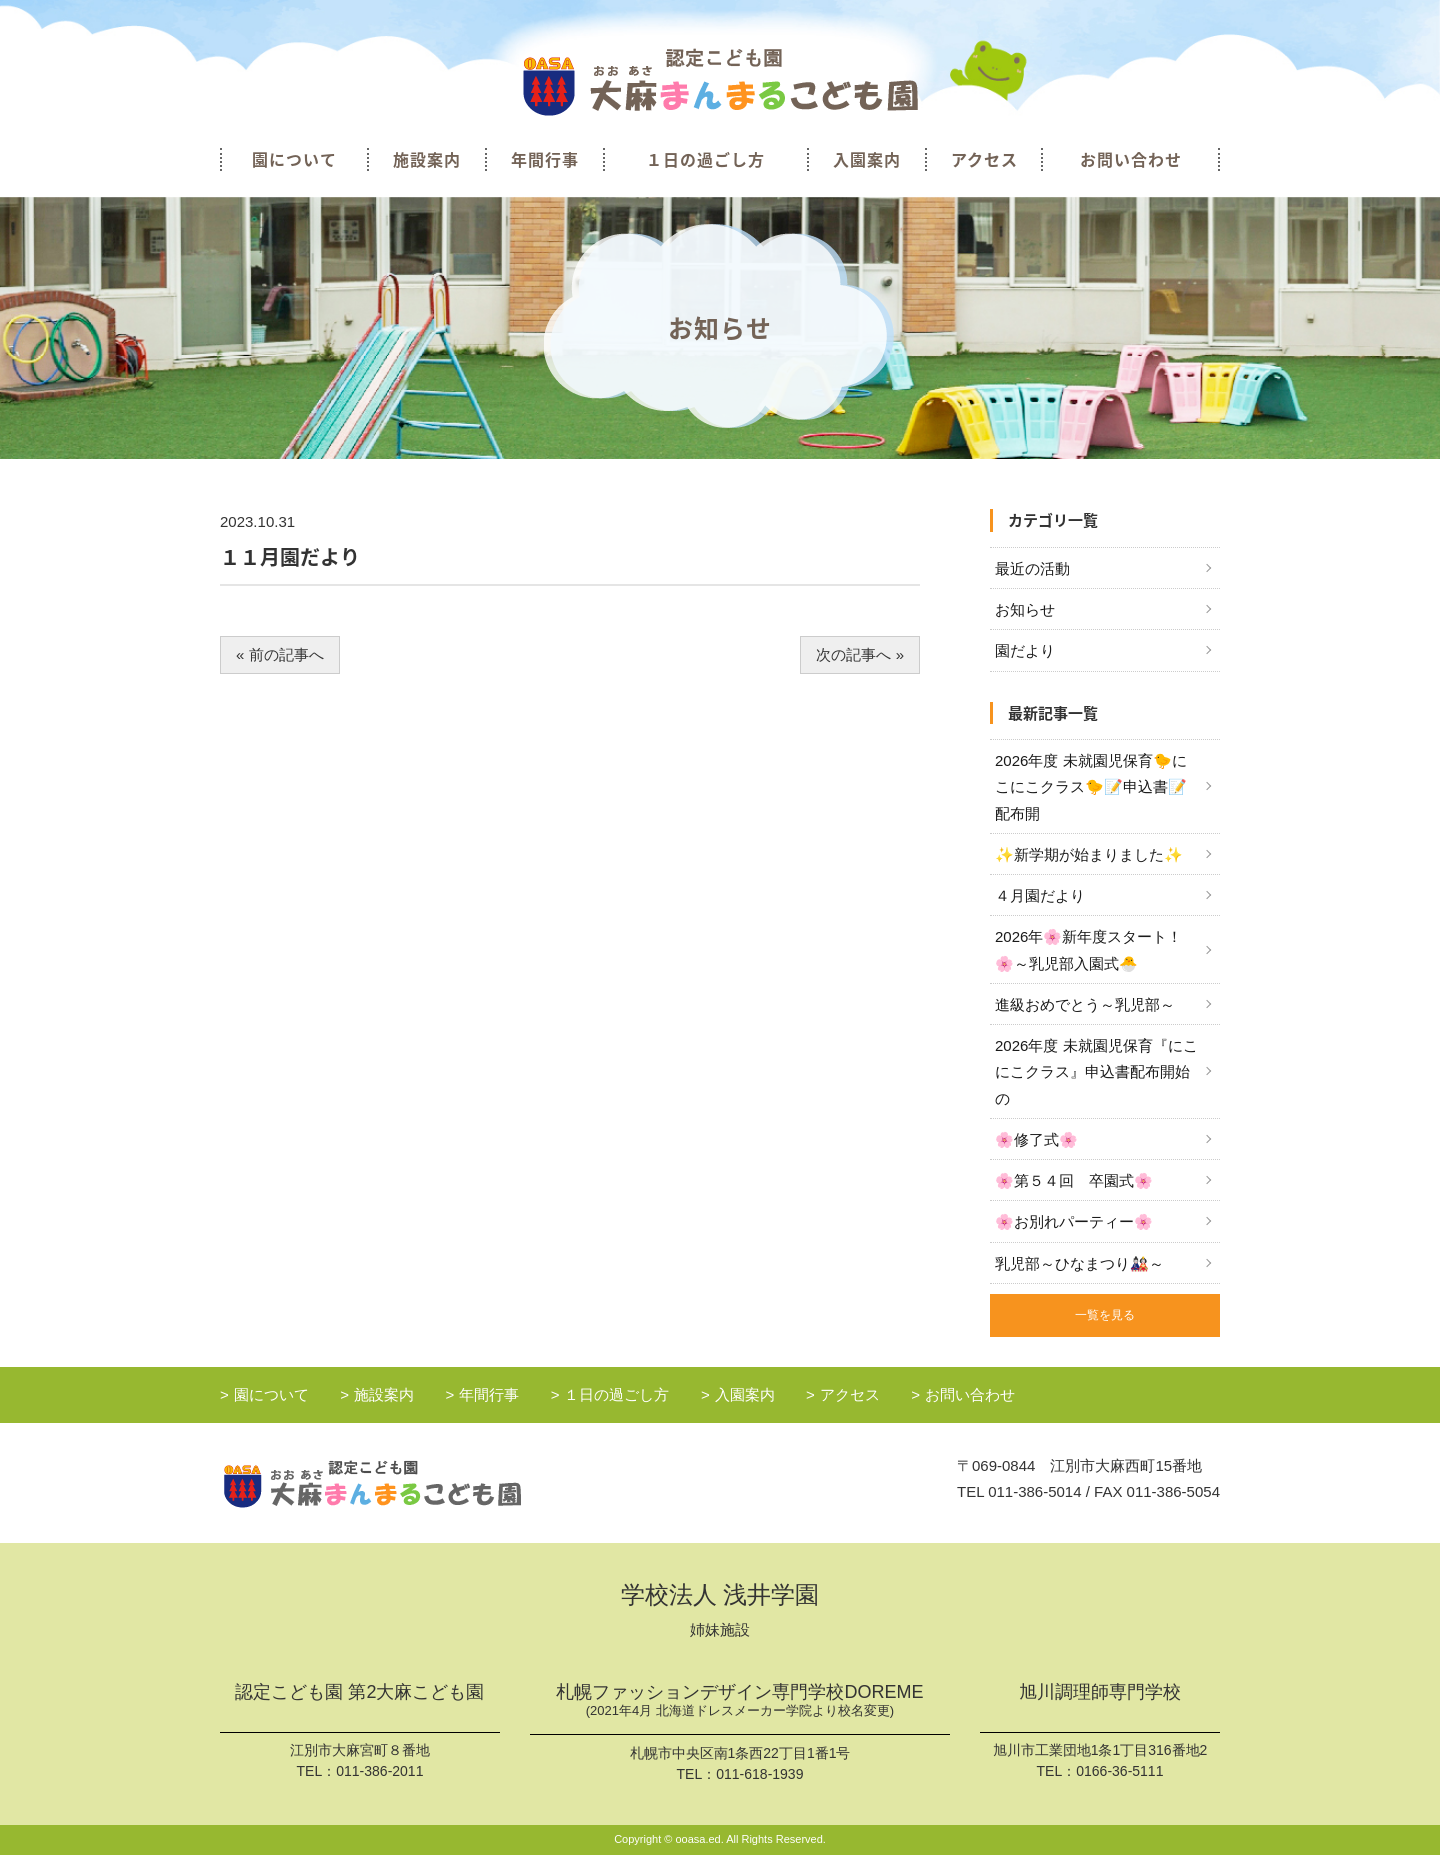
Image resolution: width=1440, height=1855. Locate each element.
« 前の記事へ (280, 654)
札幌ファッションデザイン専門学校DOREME (740, 1702)
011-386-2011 (379, 1771)
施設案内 (427, 159)
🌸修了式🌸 (1036, 1139)
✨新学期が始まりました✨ (1089, 854)
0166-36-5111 (1119, 1771)
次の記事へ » (860, 654)
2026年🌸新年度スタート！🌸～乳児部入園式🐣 (1088, 949)
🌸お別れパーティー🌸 (1074, 1221)
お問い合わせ (1131, 159)
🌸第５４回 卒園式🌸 (1074, 1180)
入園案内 (867, 159)
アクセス (984, 159)
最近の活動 (1032, 568)
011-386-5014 (1034, 1491)
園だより (1025, 650)
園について (294, 159)
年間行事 (545, 159)
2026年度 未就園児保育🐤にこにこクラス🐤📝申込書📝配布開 (1091, 787)
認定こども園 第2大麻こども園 (359, 1692)
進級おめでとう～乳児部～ (1085, 1004)
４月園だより (1040, 895)
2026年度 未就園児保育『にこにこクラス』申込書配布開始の (1096, 1072)
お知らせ (1025, 609)
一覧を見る (1105, 1315)
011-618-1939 (759, 1774)
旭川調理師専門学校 (1100, 1692)
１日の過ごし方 (705, 159)
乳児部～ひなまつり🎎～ (1079, 1263)
